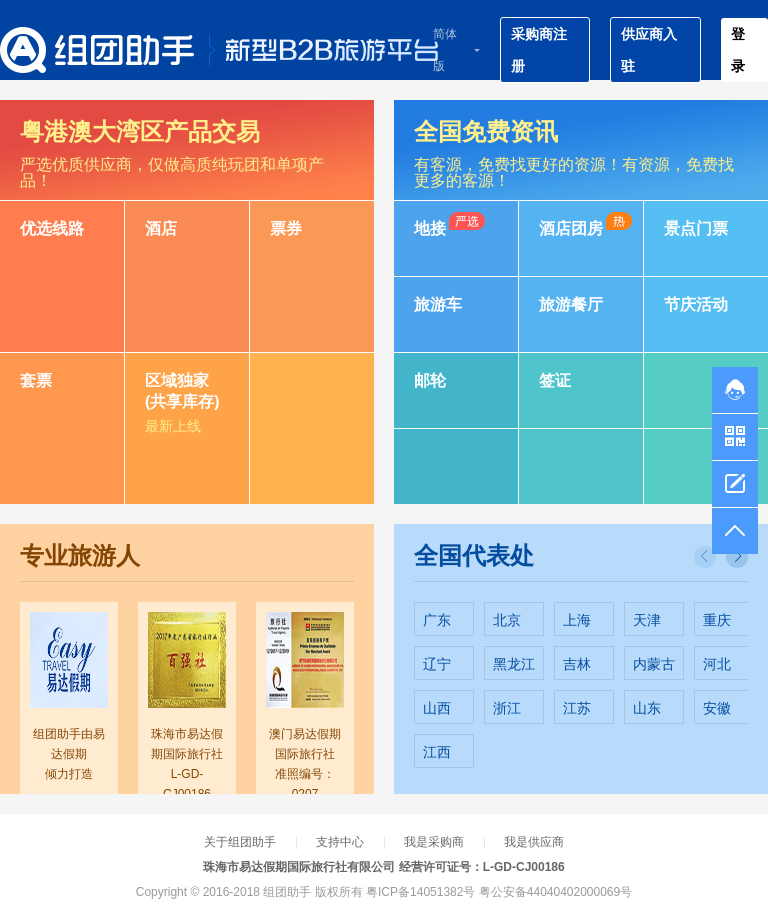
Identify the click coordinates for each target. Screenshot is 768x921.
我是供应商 (534, 842)
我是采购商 (434, 842)
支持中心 (340, 842)
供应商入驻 (649, 50)
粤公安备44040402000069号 (555, 892)
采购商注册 (539, 50)
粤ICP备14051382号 (420, 892)
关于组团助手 (240, 842)
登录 (738, 50)
